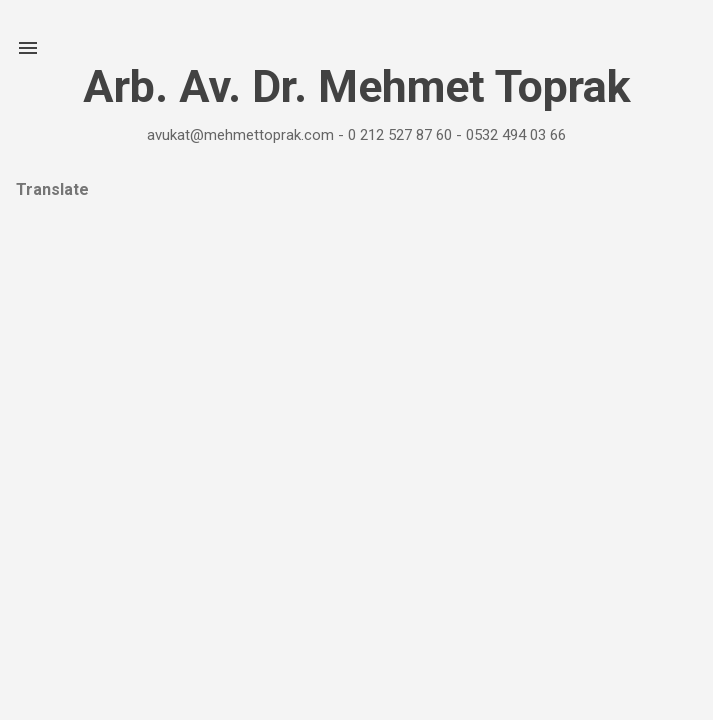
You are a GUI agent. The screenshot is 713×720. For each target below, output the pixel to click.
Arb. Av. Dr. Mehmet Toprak (357, 86)
